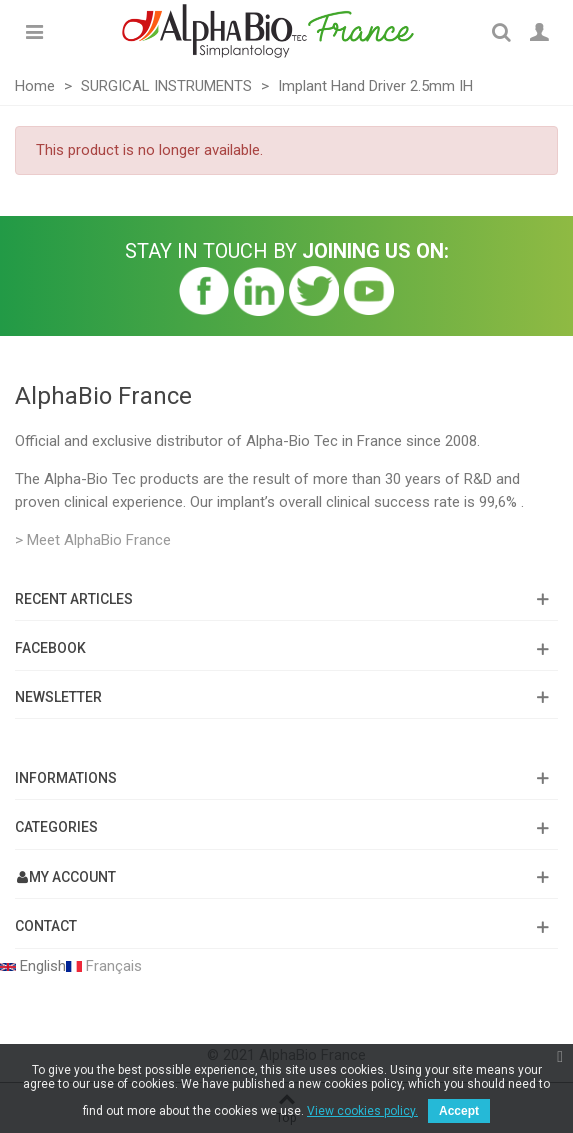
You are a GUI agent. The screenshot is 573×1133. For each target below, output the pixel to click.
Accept (459, 1111)
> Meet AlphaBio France (93, 540)
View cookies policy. (362, 1111)
